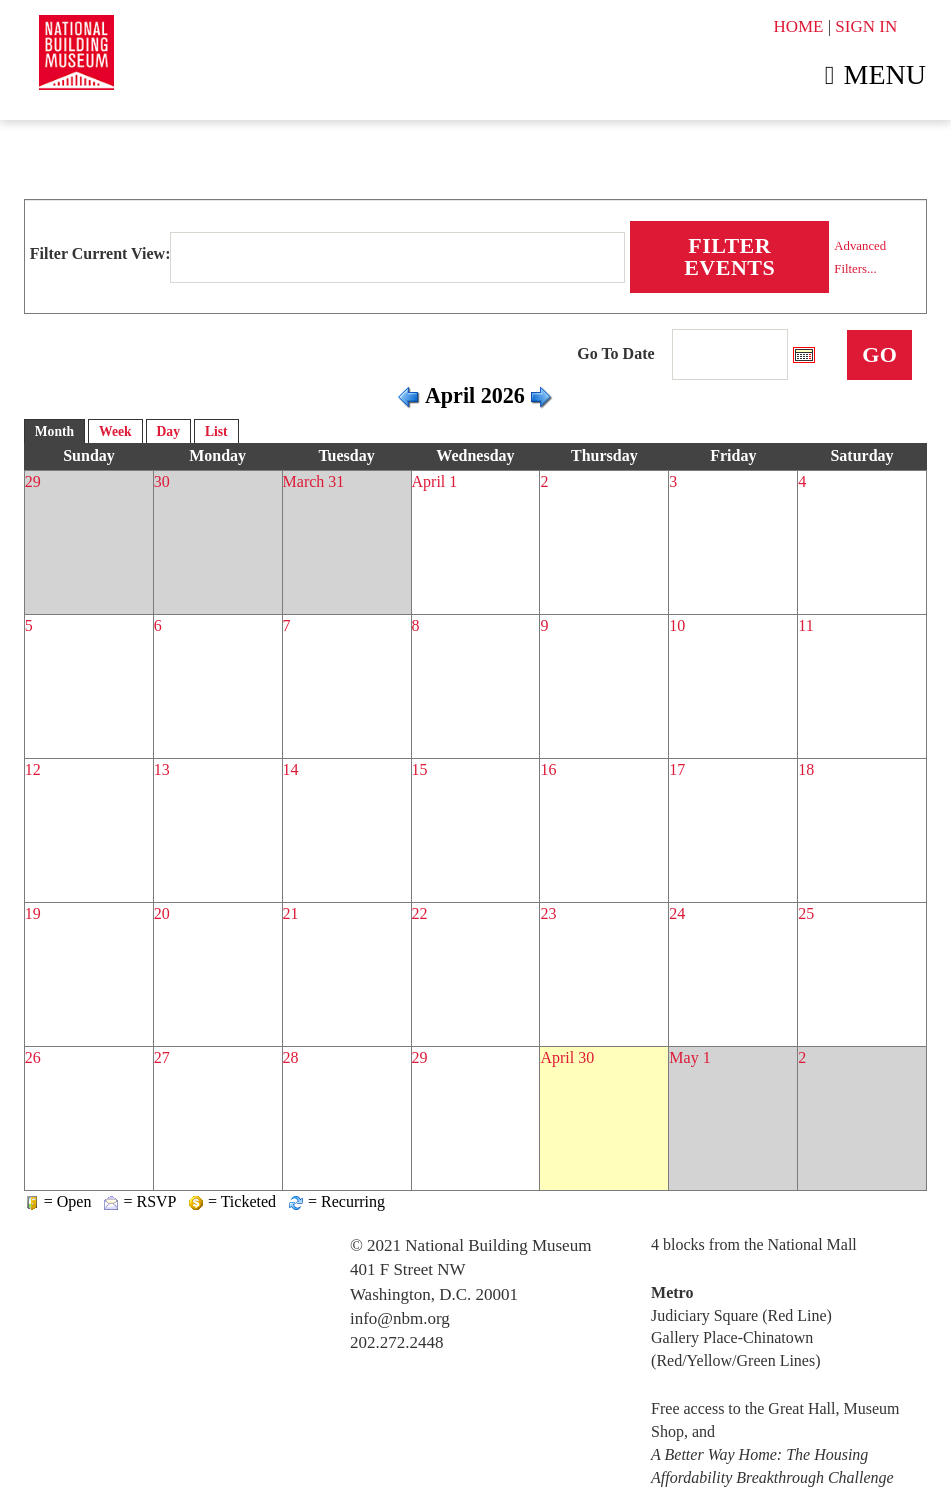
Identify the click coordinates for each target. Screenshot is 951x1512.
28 (291, 1057)
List (216, 431)
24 (677, 913)
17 (677, 769)
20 (162, 913)
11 (805, 625)
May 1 (689, 1057)
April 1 (435, 481)
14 (291, 769)
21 (291, 913)
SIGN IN (866, 26)
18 (806, 769)
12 (33, 769)
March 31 (314, 481)
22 (420, 913)
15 (420, 769)
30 (162, 481)
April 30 (567, 1057)
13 (162, 769)
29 (33, 481)
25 (806, 913)
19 (33, 913)
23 (548, 913)
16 (548, 769)
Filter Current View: (100, 253)
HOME (798, 26)
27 (162, 1057)
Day (168, 431)
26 (33, 1057)
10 (677, 625)
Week (115, 431)
